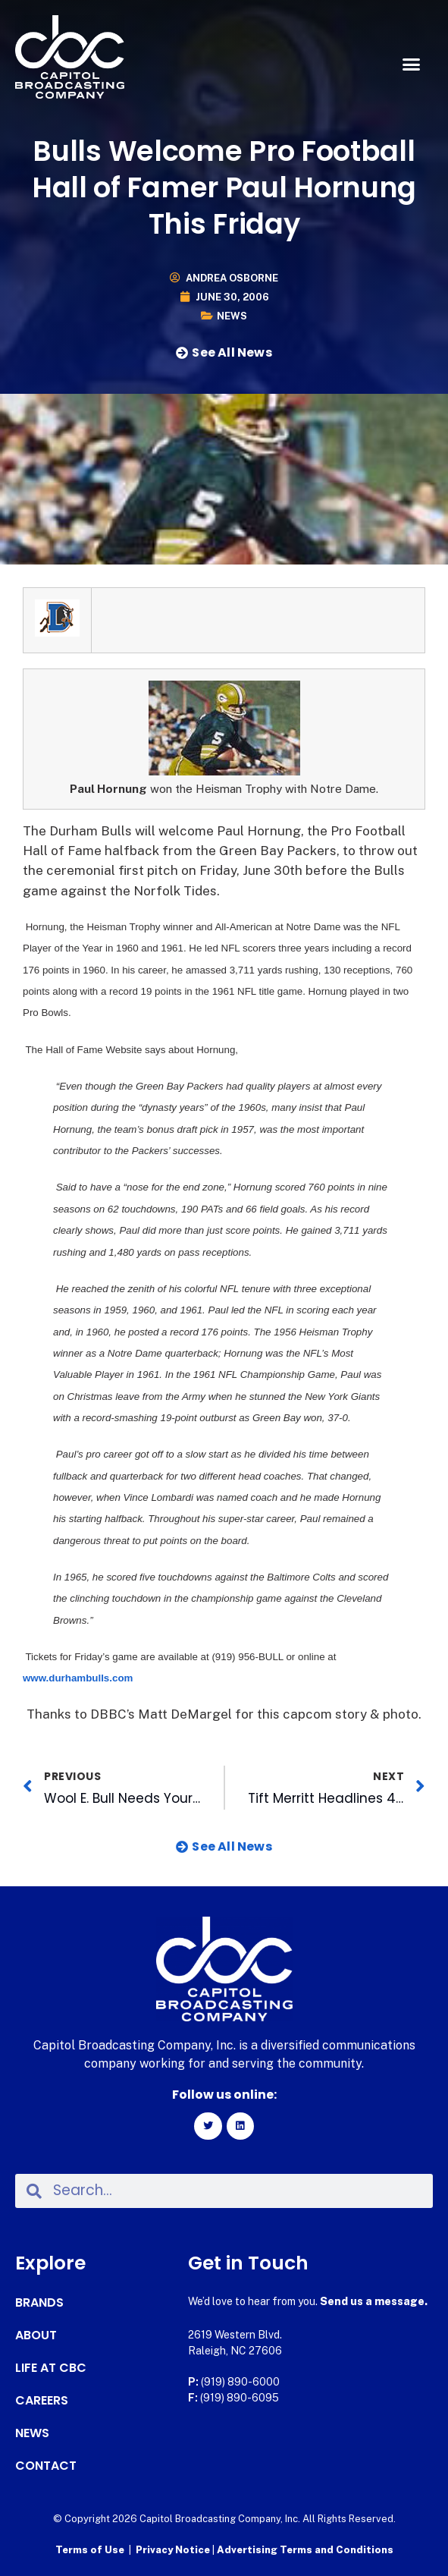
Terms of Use (89, 2550)
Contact (46, 2466)
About (36, 2335)
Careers (41, 2400)
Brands (39, 2302)
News (232, 316)
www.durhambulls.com (78, 1678)
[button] (410, 64)
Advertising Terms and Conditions (305, 2550)
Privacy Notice (174, 2550)
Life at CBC (50, 2368)
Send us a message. (374, 2301)
